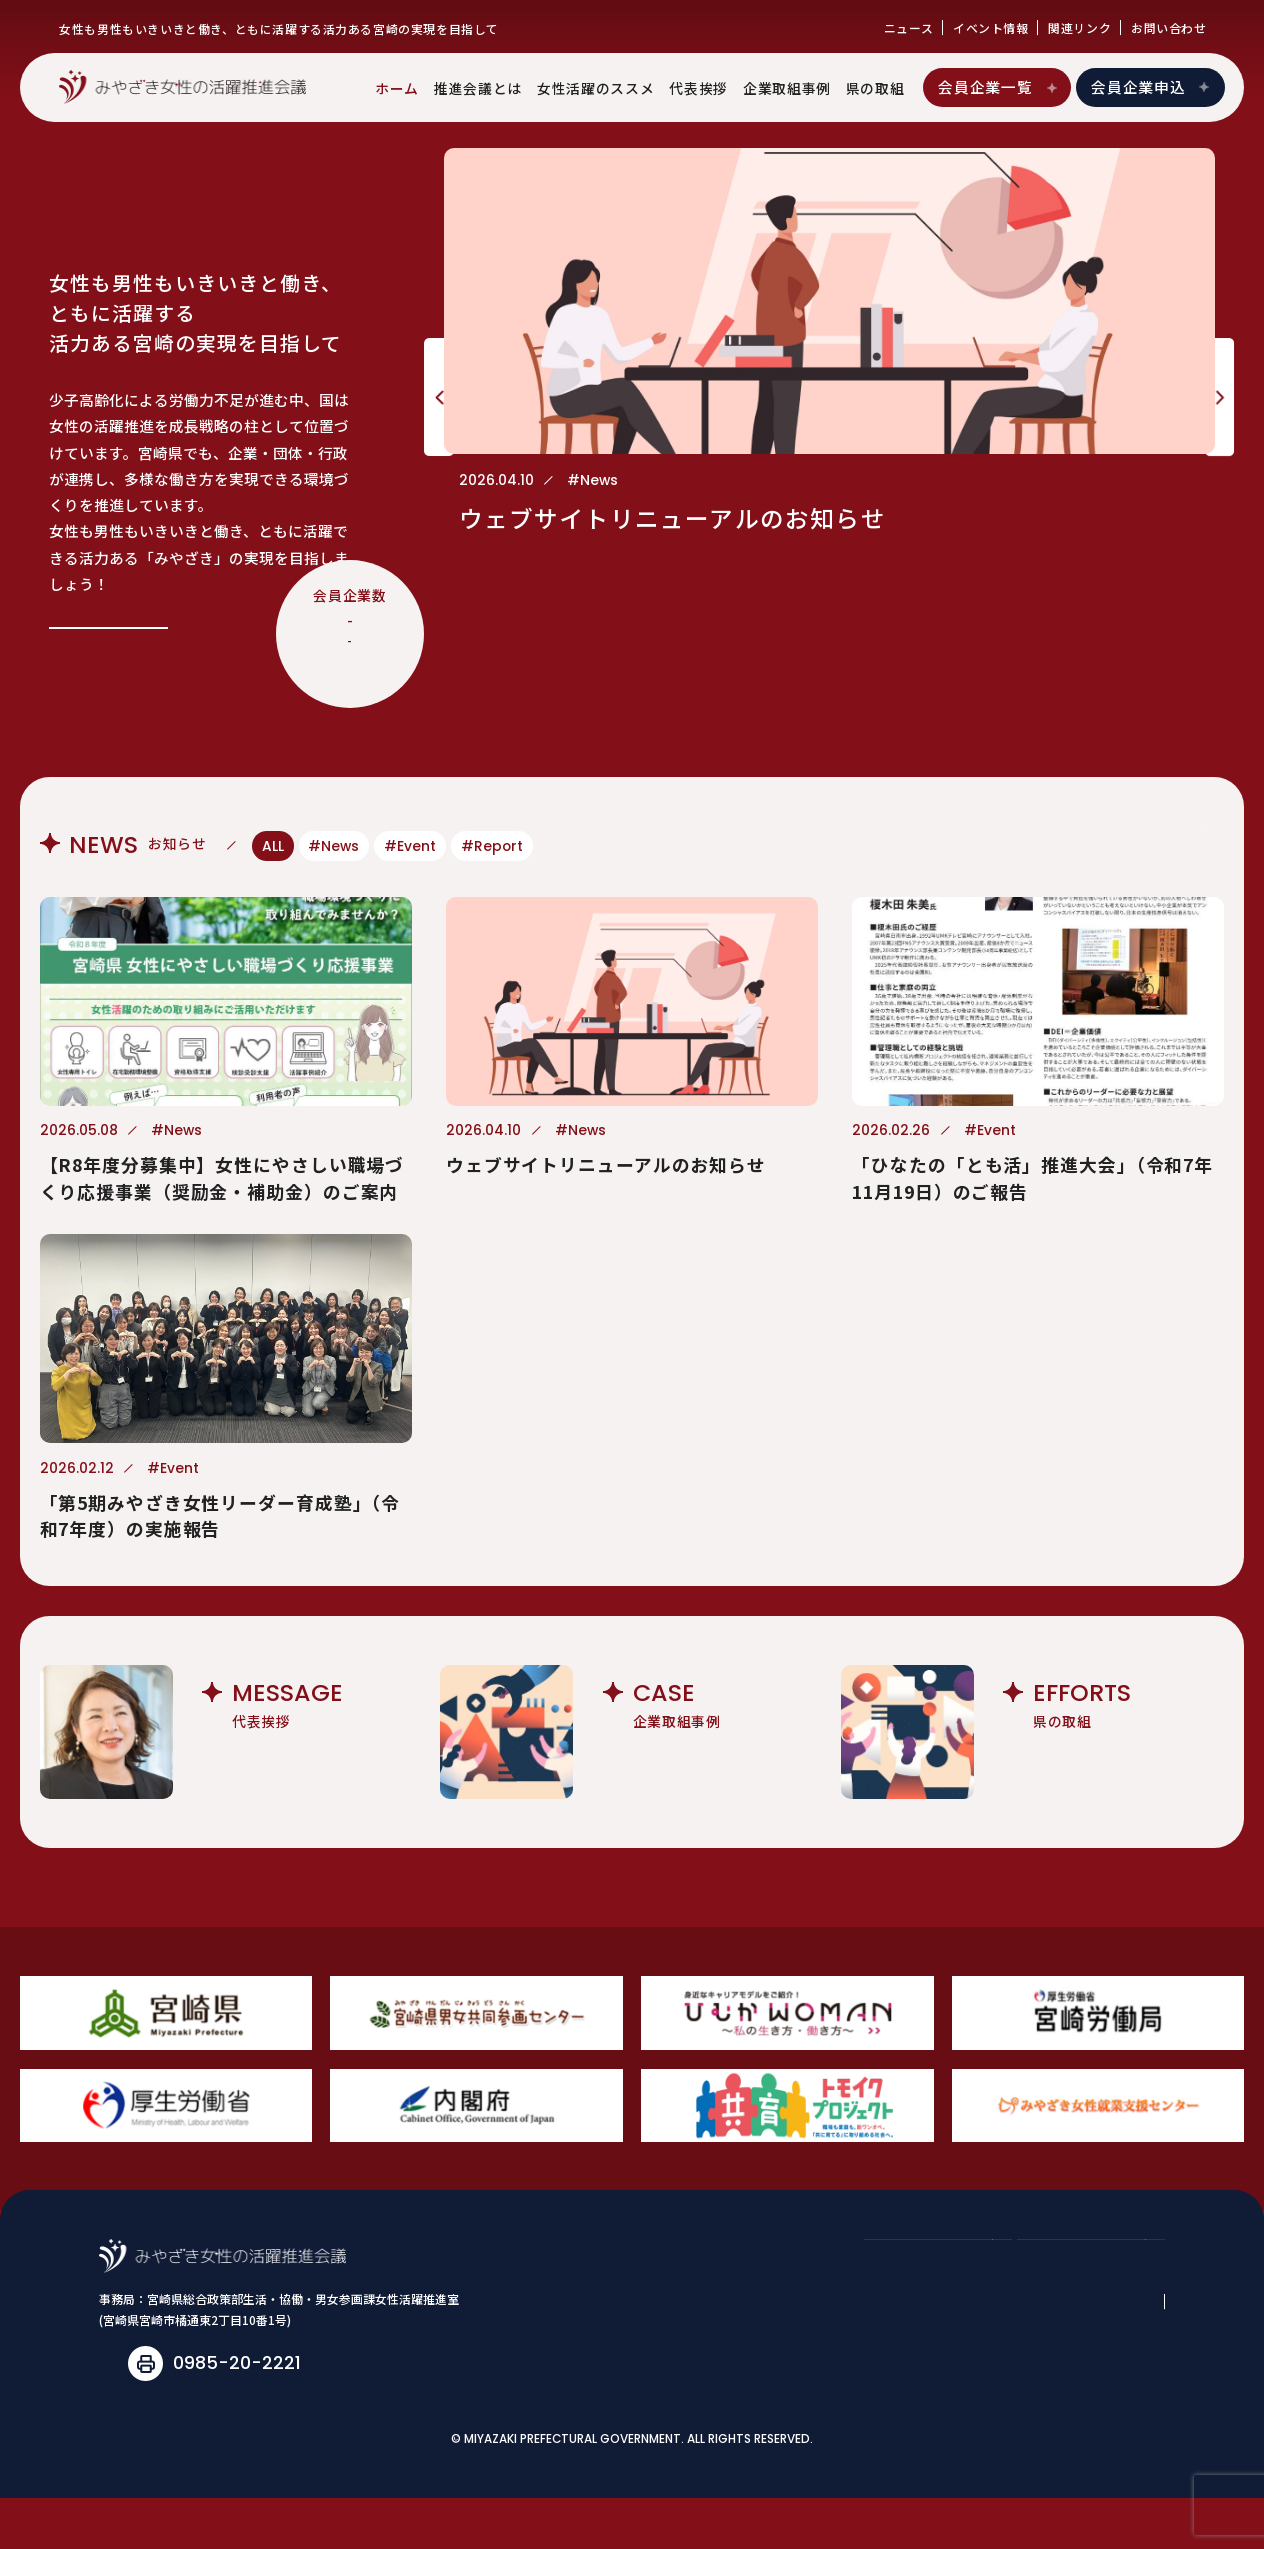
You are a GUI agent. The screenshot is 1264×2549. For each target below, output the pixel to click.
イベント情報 (991, 28)
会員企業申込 (1151, 86)
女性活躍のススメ (596, 88)
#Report (492, 846)
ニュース (908, 28)
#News (333, 846)
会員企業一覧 (998, 86)
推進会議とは (478, 88)
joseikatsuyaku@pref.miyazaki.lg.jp (299, 2413)
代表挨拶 (698, 88)
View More (109, 608)
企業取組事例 (787, 88)
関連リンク (1079, 28)
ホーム (397, 88)
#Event (410, 846)
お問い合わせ (1169, 28)
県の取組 (875, 88)
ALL (273, 846)
